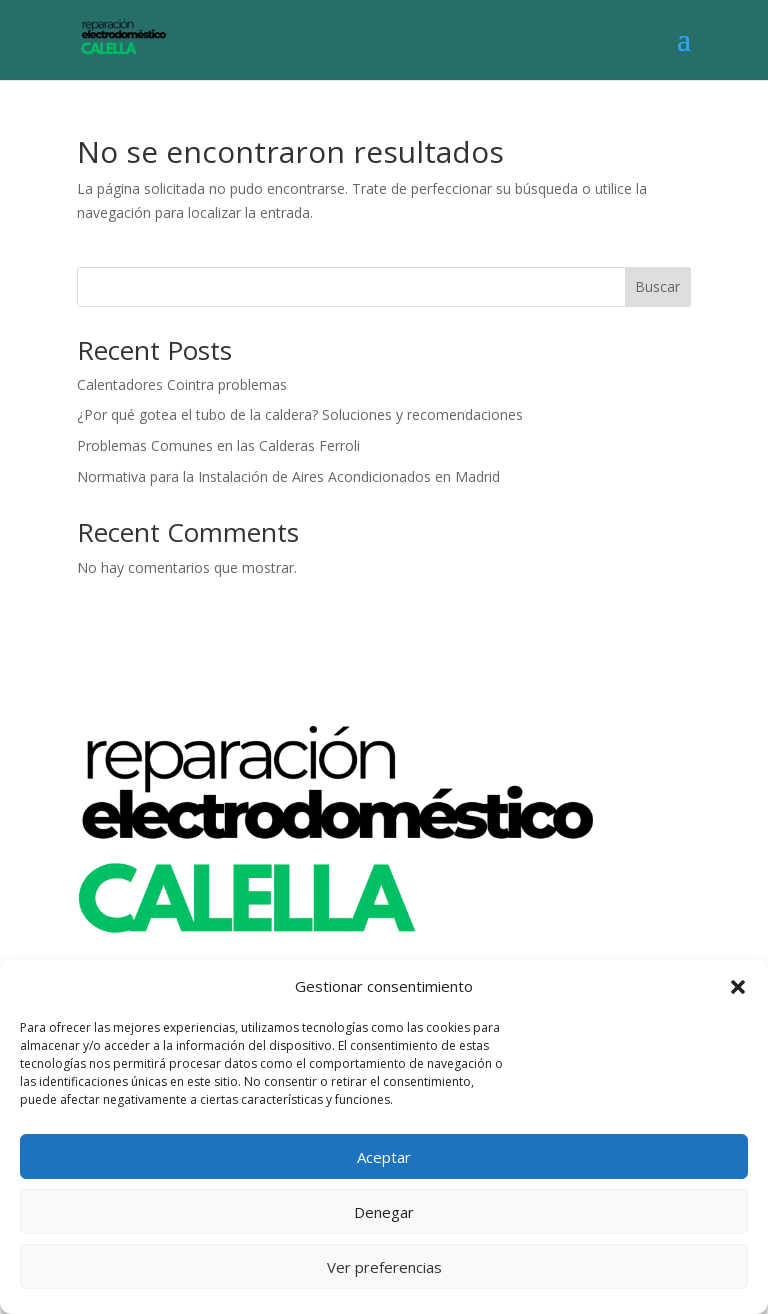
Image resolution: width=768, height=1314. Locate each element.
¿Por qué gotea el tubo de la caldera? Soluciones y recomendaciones (300, 414)
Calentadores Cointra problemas (182, 384)
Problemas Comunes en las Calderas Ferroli (218, 445)
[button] (738, 987)
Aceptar (384, 1157)
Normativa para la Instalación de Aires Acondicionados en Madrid (288, 476)
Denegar (384, 1212)
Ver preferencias (384, 1267)
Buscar (657, 286)
